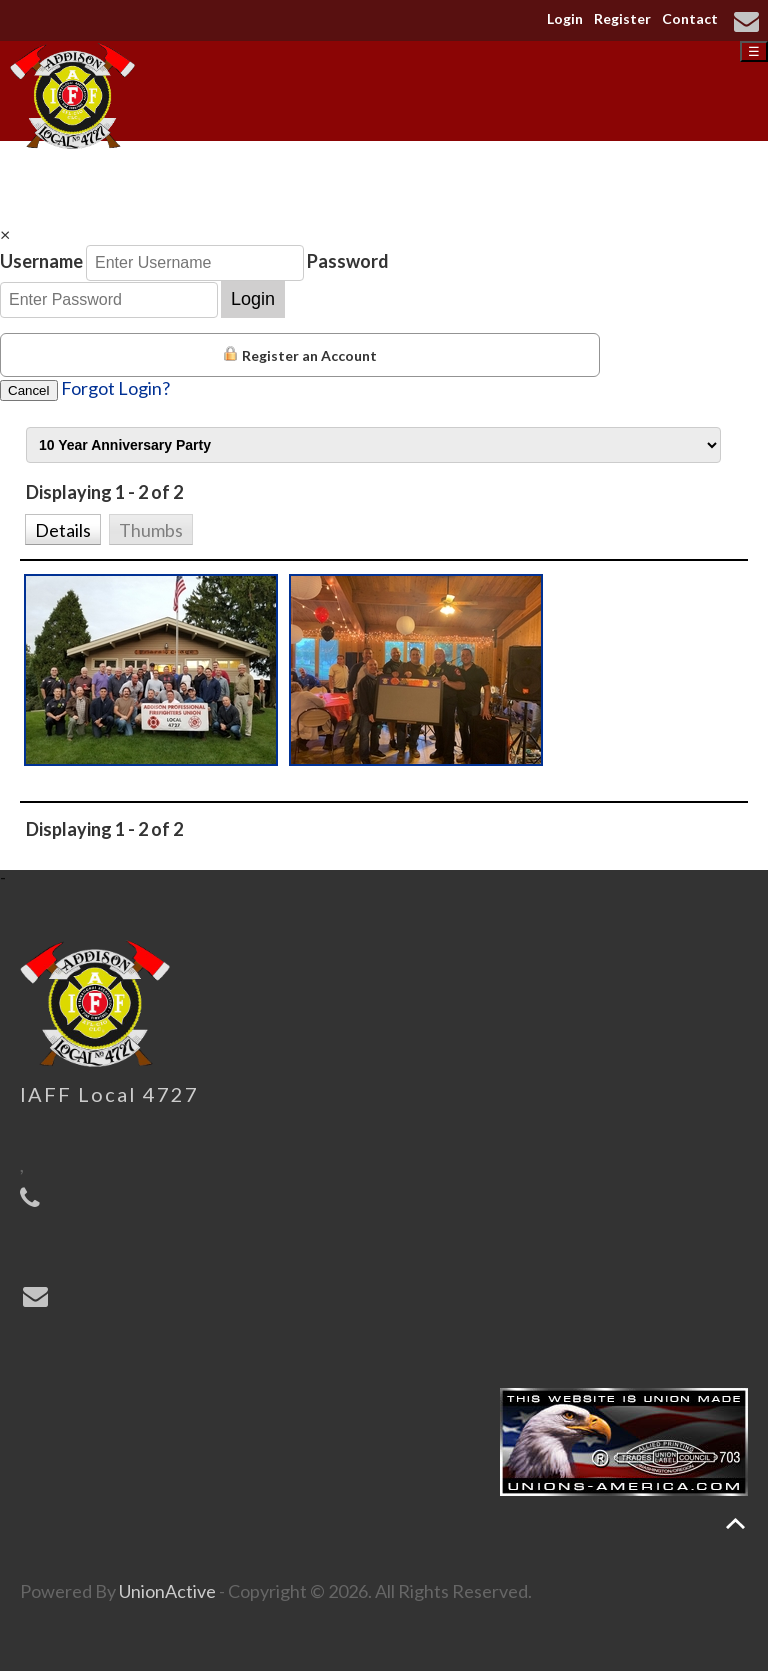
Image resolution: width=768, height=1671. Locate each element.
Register (622, 18)
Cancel (29, 390)
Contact (690, 18)
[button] (62, 528)
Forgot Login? (115, 388)
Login (565, 18)
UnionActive (167, 1591)
